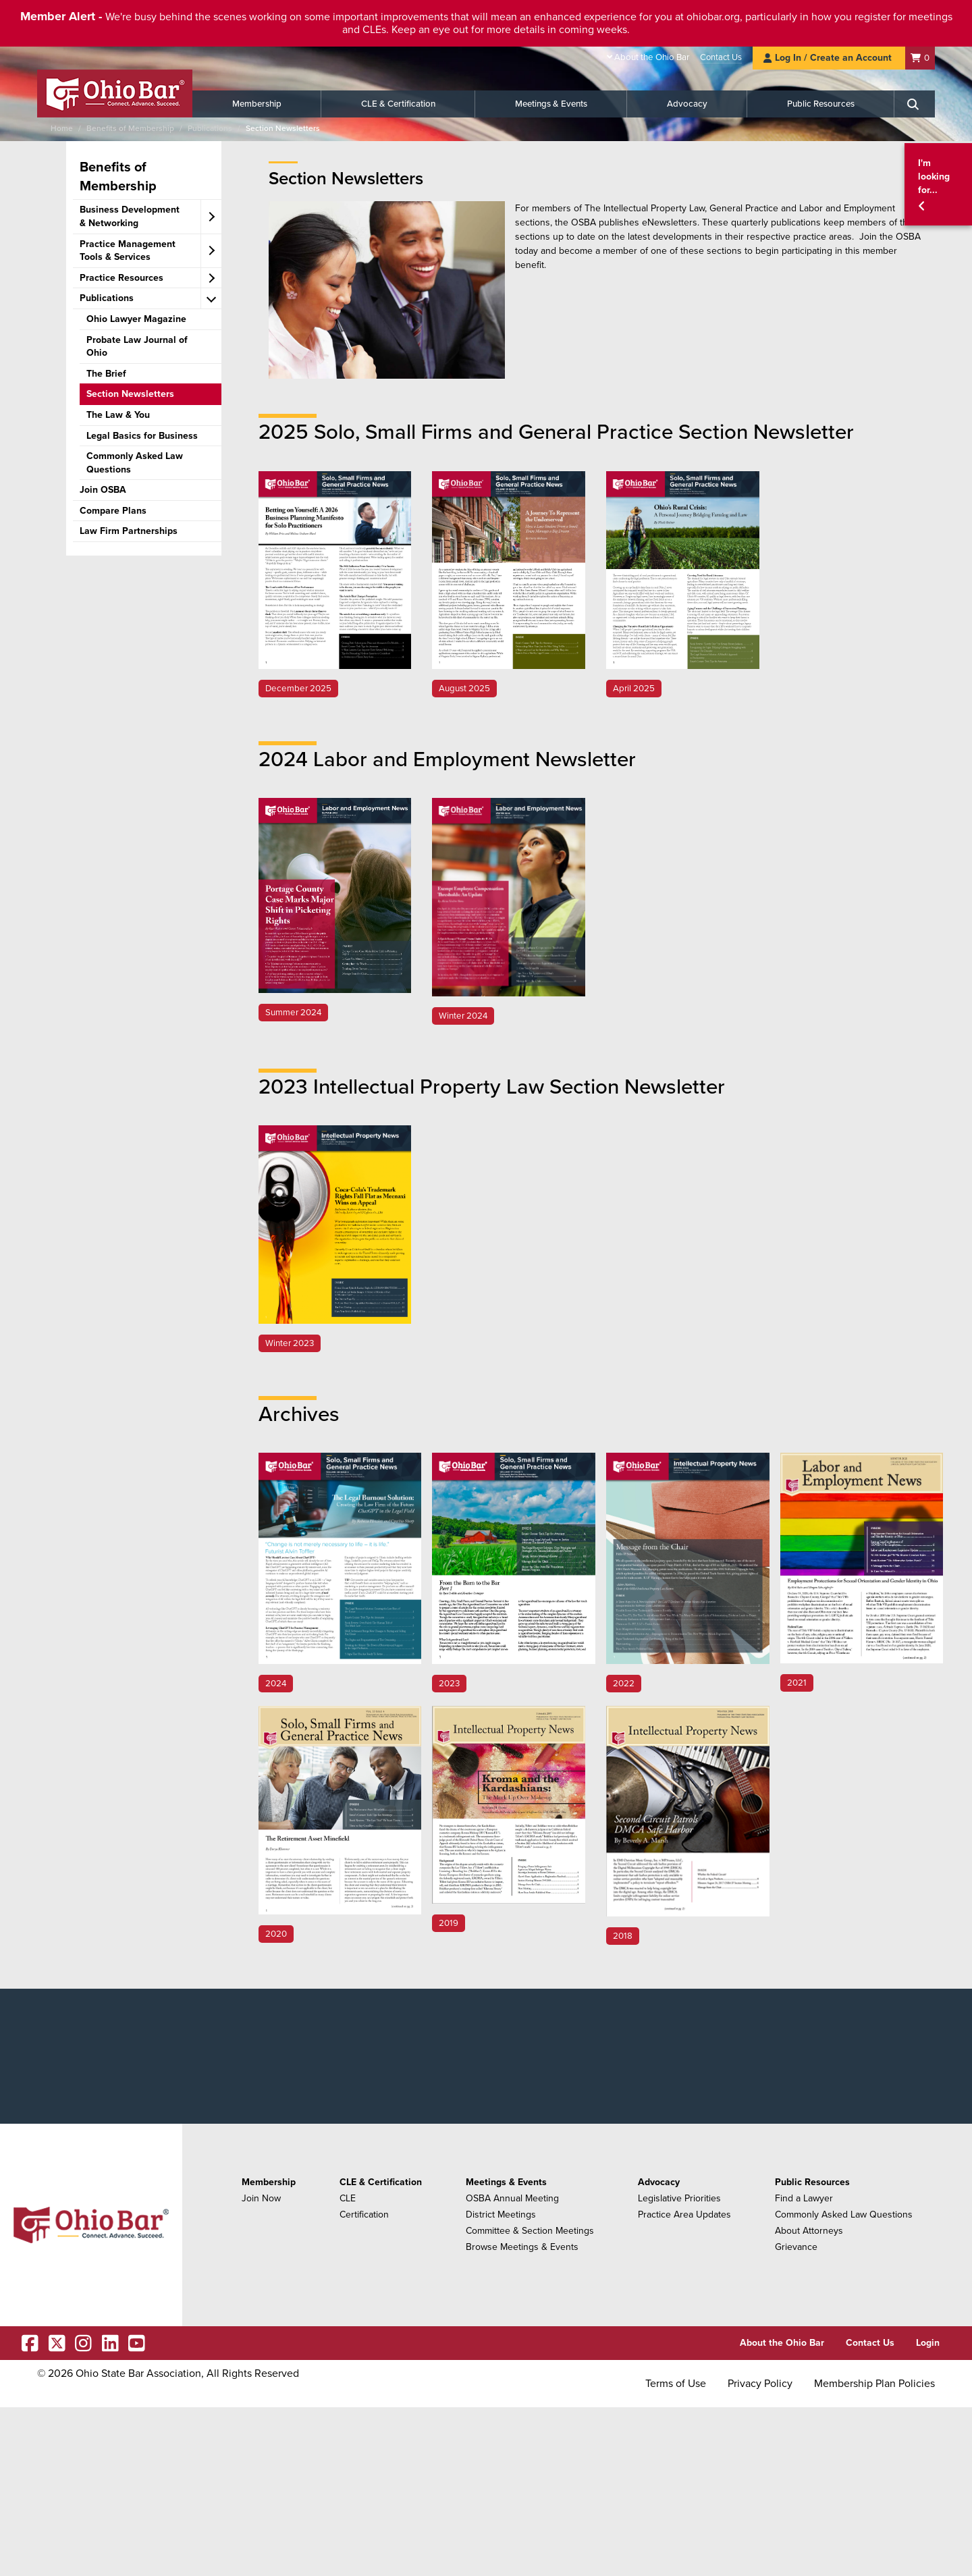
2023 (449, 1683)
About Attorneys (809, 2230)
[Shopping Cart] (920, 58)
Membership (256, 104)
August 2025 (464, 688)
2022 (623, 1683)
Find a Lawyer (804, 2198)
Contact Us (721, 57)
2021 (797, 1683)
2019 (448, 1923)
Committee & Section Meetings (530, 2230)
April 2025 (634, 688)
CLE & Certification (398, 104)
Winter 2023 (289, 1343)
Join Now (261, 2198)
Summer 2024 (293, 1012)
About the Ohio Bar (651, 57)
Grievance (796, 2247)
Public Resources (821, 104)
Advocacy (687, 104)
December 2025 (298, 688)
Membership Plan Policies (874, 2383)
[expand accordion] (210, 217)
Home (62, 128)
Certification (364, 2214)
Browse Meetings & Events (522, 2247)
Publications (210, 128)
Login (928, 2343)
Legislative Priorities (679, 2198)
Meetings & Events (551, 104)
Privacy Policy (760, 2383)
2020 (276, 1934)
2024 (275, 1683)
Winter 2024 (463, 1016)
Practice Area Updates (684, 2214)
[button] (938, 184)
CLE (348, 2198)
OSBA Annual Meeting (512, 2198)
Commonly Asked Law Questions (844, 2214)
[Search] (914, 103)
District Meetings (501, 2214)
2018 (622, 1936)
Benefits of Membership (130, 128)
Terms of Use (675, 2383)
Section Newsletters (283, 128)
